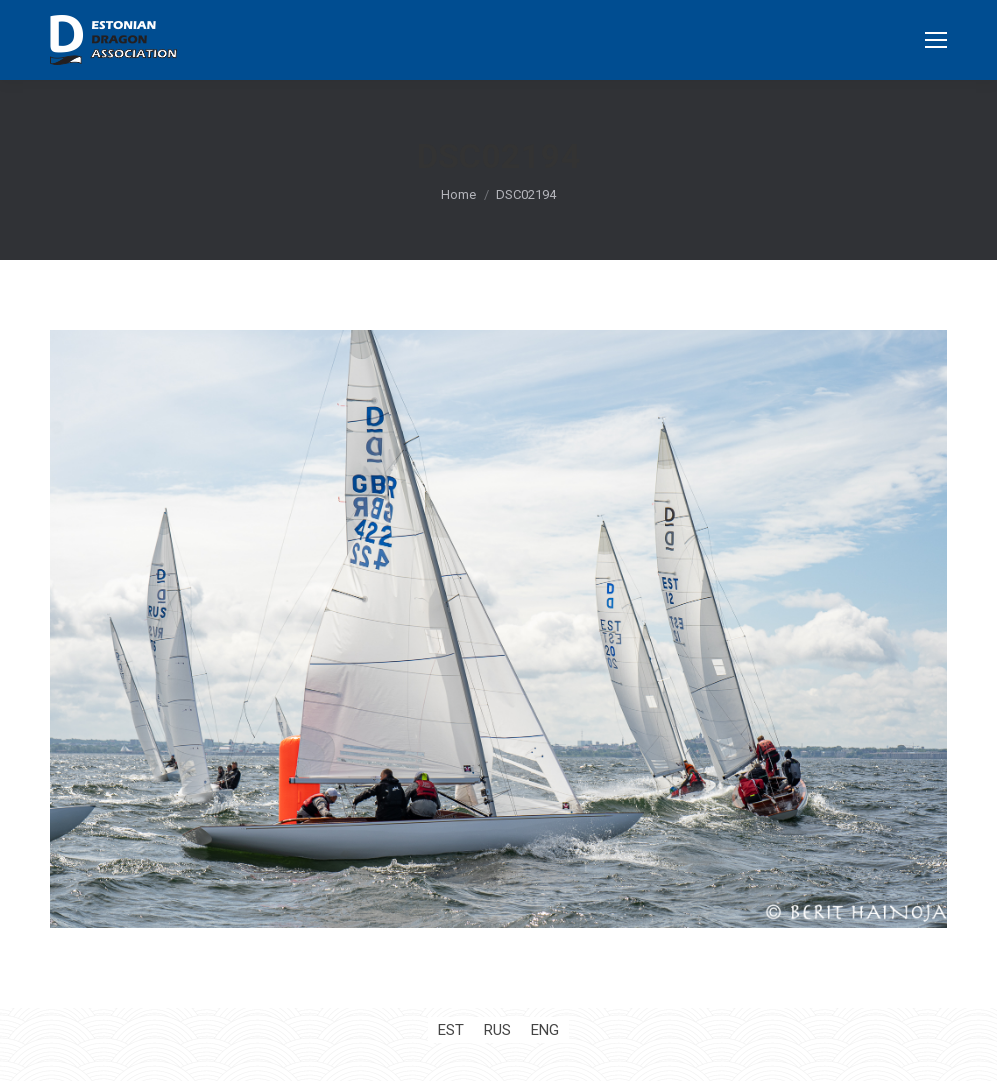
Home (458, 194)
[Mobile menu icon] (936, 40)
